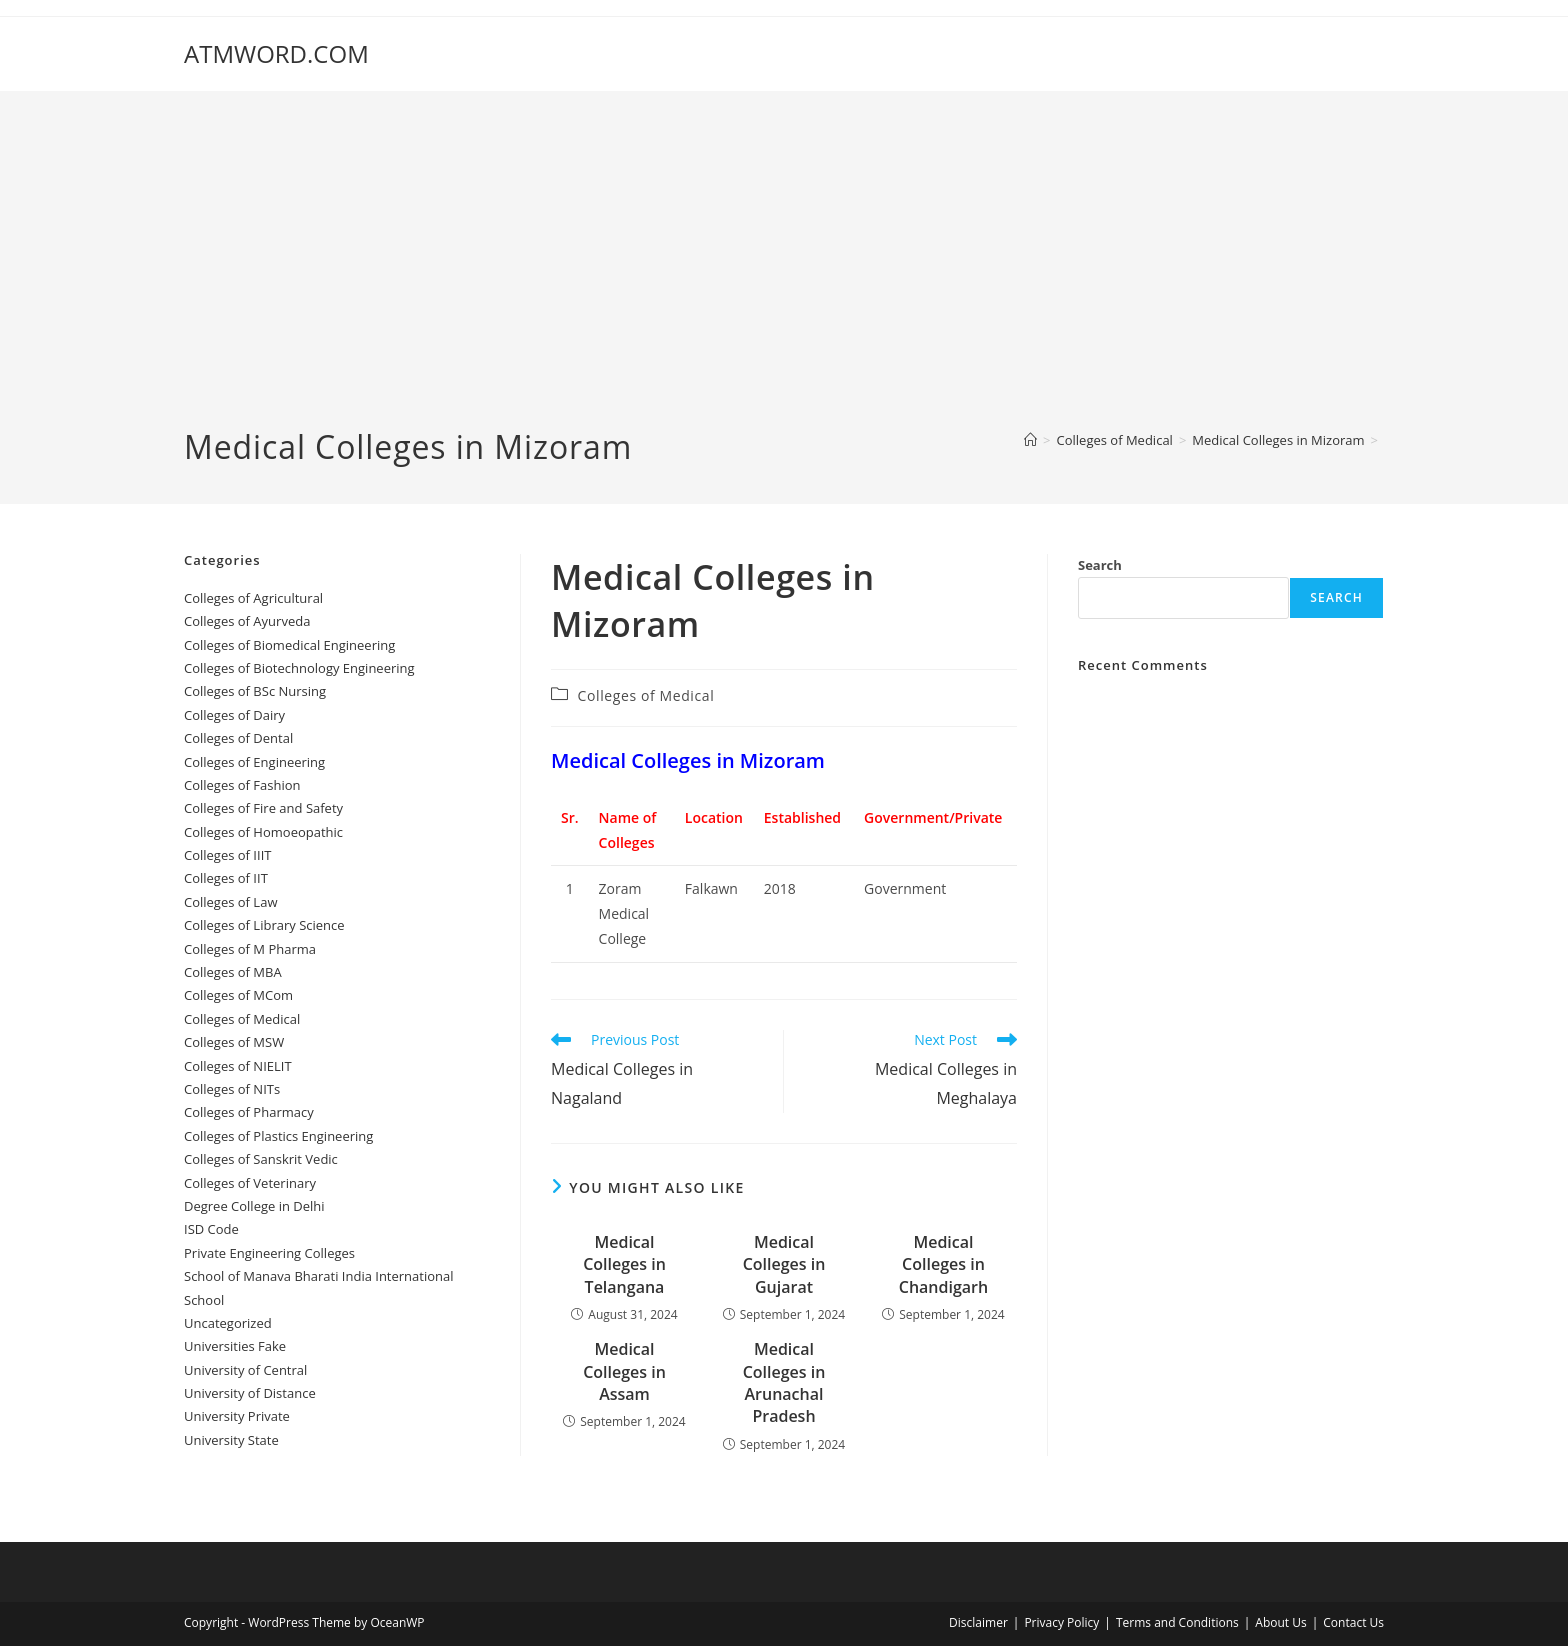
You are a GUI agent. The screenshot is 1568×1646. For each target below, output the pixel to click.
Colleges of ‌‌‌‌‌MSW (234, 1042)
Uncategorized (228, 1323)
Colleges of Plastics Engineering (278, 1136)
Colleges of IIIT (227, 855)
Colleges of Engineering (254, 762)
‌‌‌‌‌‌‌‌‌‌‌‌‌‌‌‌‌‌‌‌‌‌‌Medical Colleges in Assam (624, 1371)
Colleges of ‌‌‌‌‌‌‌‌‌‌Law (230, 902)
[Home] (1030, 440)
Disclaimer (978, 1622)
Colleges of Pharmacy (249, 1112)
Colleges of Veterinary (250, 1183)
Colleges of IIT (226, 878)
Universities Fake (235, 1346)
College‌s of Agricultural (253, 598)
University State (231, 1440)
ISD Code (211, 1229)
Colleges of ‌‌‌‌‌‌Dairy (234, 715)
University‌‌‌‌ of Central (245, 1370)
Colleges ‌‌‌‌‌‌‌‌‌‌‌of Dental (240, 738)
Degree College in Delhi (254, 1206)
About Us (1280, 1622)
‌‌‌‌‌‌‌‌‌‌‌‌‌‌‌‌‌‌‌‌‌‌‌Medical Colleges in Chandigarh (943, 1264)
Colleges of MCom (238, 995)
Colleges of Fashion (242, 785)
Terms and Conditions (1177, 1622)
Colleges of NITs (232, 1089)
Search (1100, 565)
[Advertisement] (784, 275)
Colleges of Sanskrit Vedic (261, 1159)
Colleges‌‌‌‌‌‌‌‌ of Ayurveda (247, 621)
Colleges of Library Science (264, 925)
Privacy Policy (1061, 1622)
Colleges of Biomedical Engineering (289, 645)
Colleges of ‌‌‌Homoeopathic (263, 832)
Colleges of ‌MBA (233, 972)
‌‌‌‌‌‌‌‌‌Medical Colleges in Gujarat (784, 1264)
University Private (237, 1416)
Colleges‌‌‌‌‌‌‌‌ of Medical (646, 695)
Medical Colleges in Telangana (624, 1264)
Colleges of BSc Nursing (255, 691)
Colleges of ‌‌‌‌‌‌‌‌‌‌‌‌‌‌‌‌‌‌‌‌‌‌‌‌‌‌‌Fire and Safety (263, 808)
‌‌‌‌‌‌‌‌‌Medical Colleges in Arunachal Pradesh (784, 1382)
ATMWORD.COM (276, 53)
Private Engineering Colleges (269, 1253)
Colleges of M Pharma (250, 949)
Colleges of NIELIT (238, 1066)
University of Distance (250, 1393)
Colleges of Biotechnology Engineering (299, 668)
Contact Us (1353, 1622)
